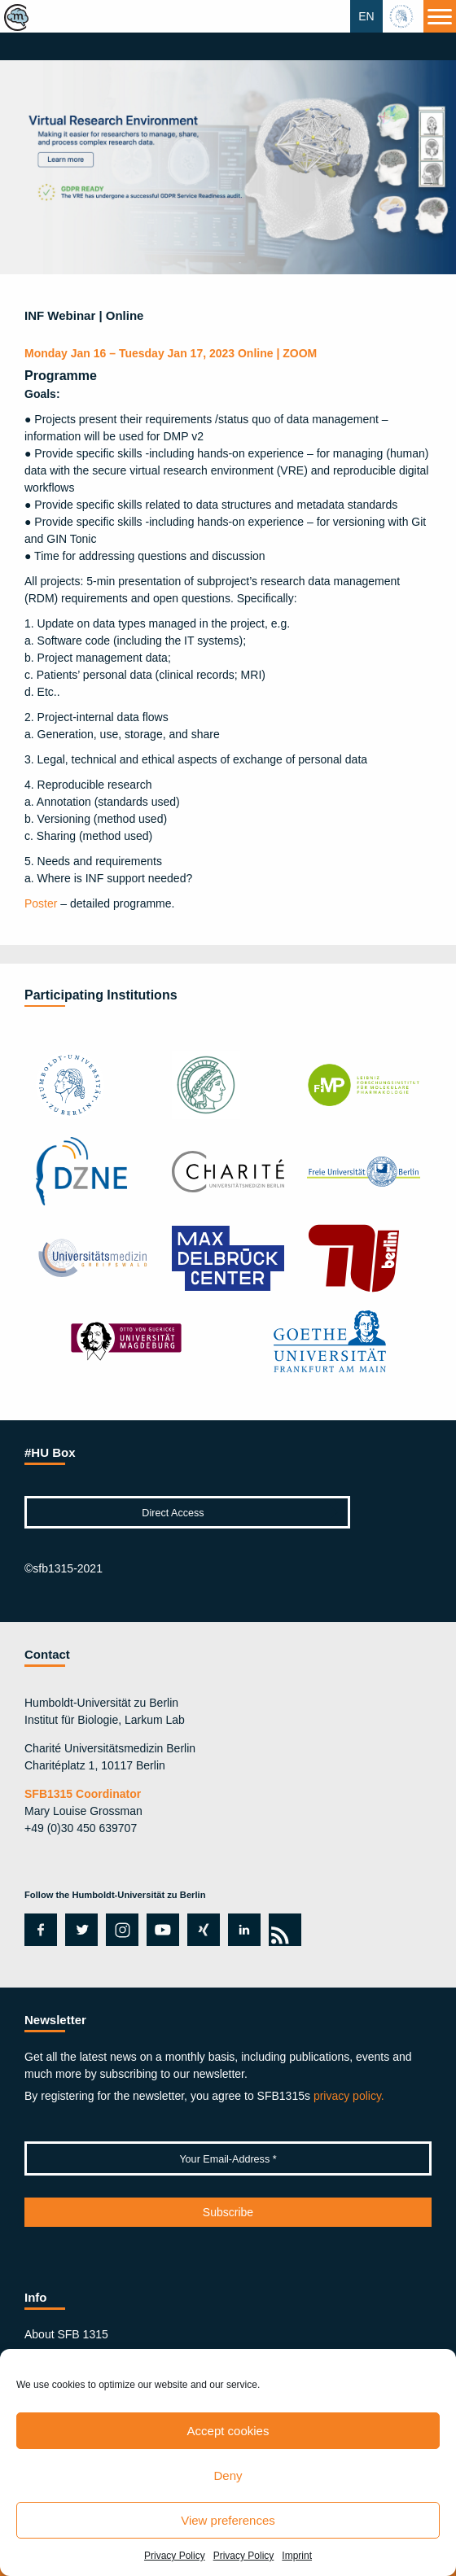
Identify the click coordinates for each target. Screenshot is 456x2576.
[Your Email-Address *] (228, 2158)
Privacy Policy (174, 2555)
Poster (40, 903)
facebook (37, 1929)
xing (199, 1929)
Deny (227, 2475)
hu (403, 16)
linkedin (240, 1929)
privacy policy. (349, 2095)
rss (282, 1929)
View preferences (228, 2520)
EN (366, 16)
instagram (120, 1929)
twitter (81, 1929)
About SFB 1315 (66, 2334)
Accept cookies (228, 2431)
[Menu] (439, 16)
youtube (160, 1929)
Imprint (297, 2555)
